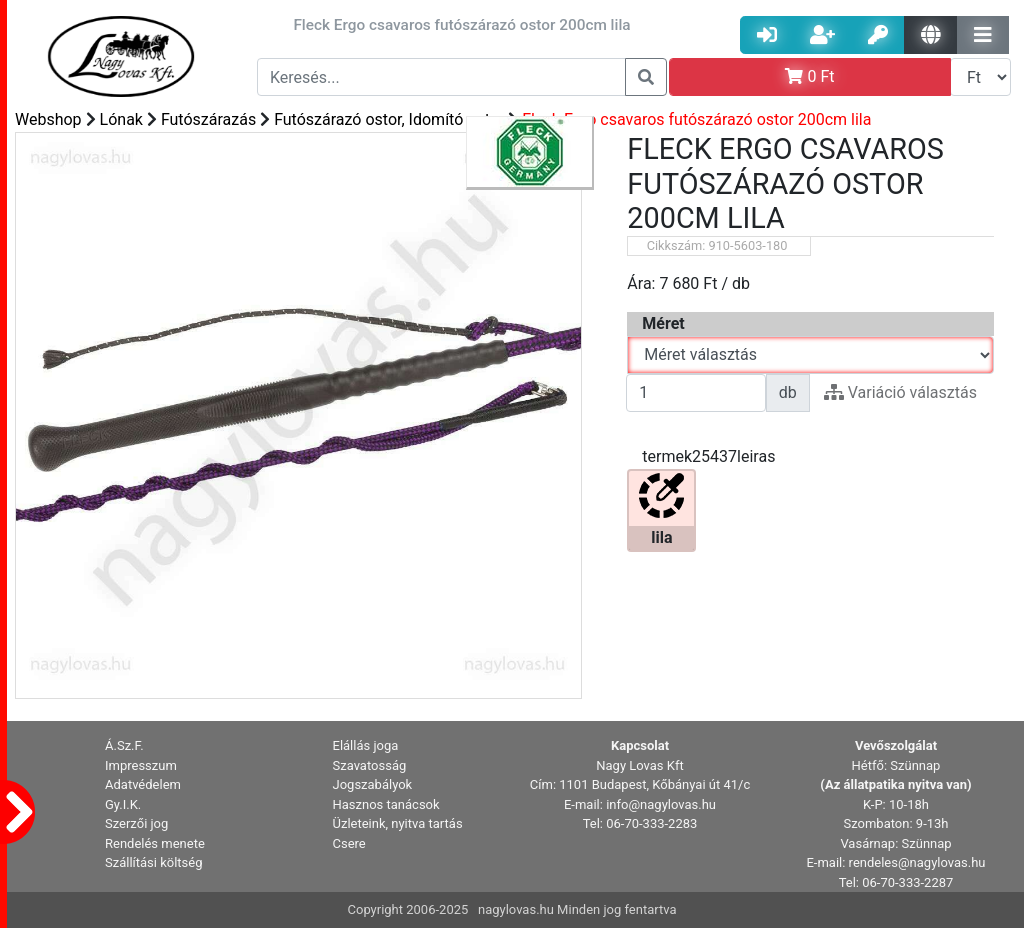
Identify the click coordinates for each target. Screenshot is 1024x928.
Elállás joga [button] (366, 745)
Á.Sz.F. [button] (124, 745)
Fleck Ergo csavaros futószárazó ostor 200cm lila (696, 119)
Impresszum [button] (141, 765)
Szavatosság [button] (370, 765)
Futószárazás (208, 119)
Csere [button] (349, 843)
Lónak (121, 119)
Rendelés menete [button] (155, 843)
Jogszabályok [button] (373, 784)
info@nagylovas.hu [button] (661, 804)
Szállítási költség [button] (154, 862)
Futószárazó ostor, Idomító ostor (389, 119)
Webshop (48, 119)
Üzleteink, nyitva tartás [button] (398, 823)
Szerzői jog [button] (136, 823)
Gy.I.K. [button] (123, 804)
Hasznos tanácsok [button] (386, 804)
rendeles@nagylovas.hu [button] (917, 862)
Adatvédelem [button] (143, 784)
